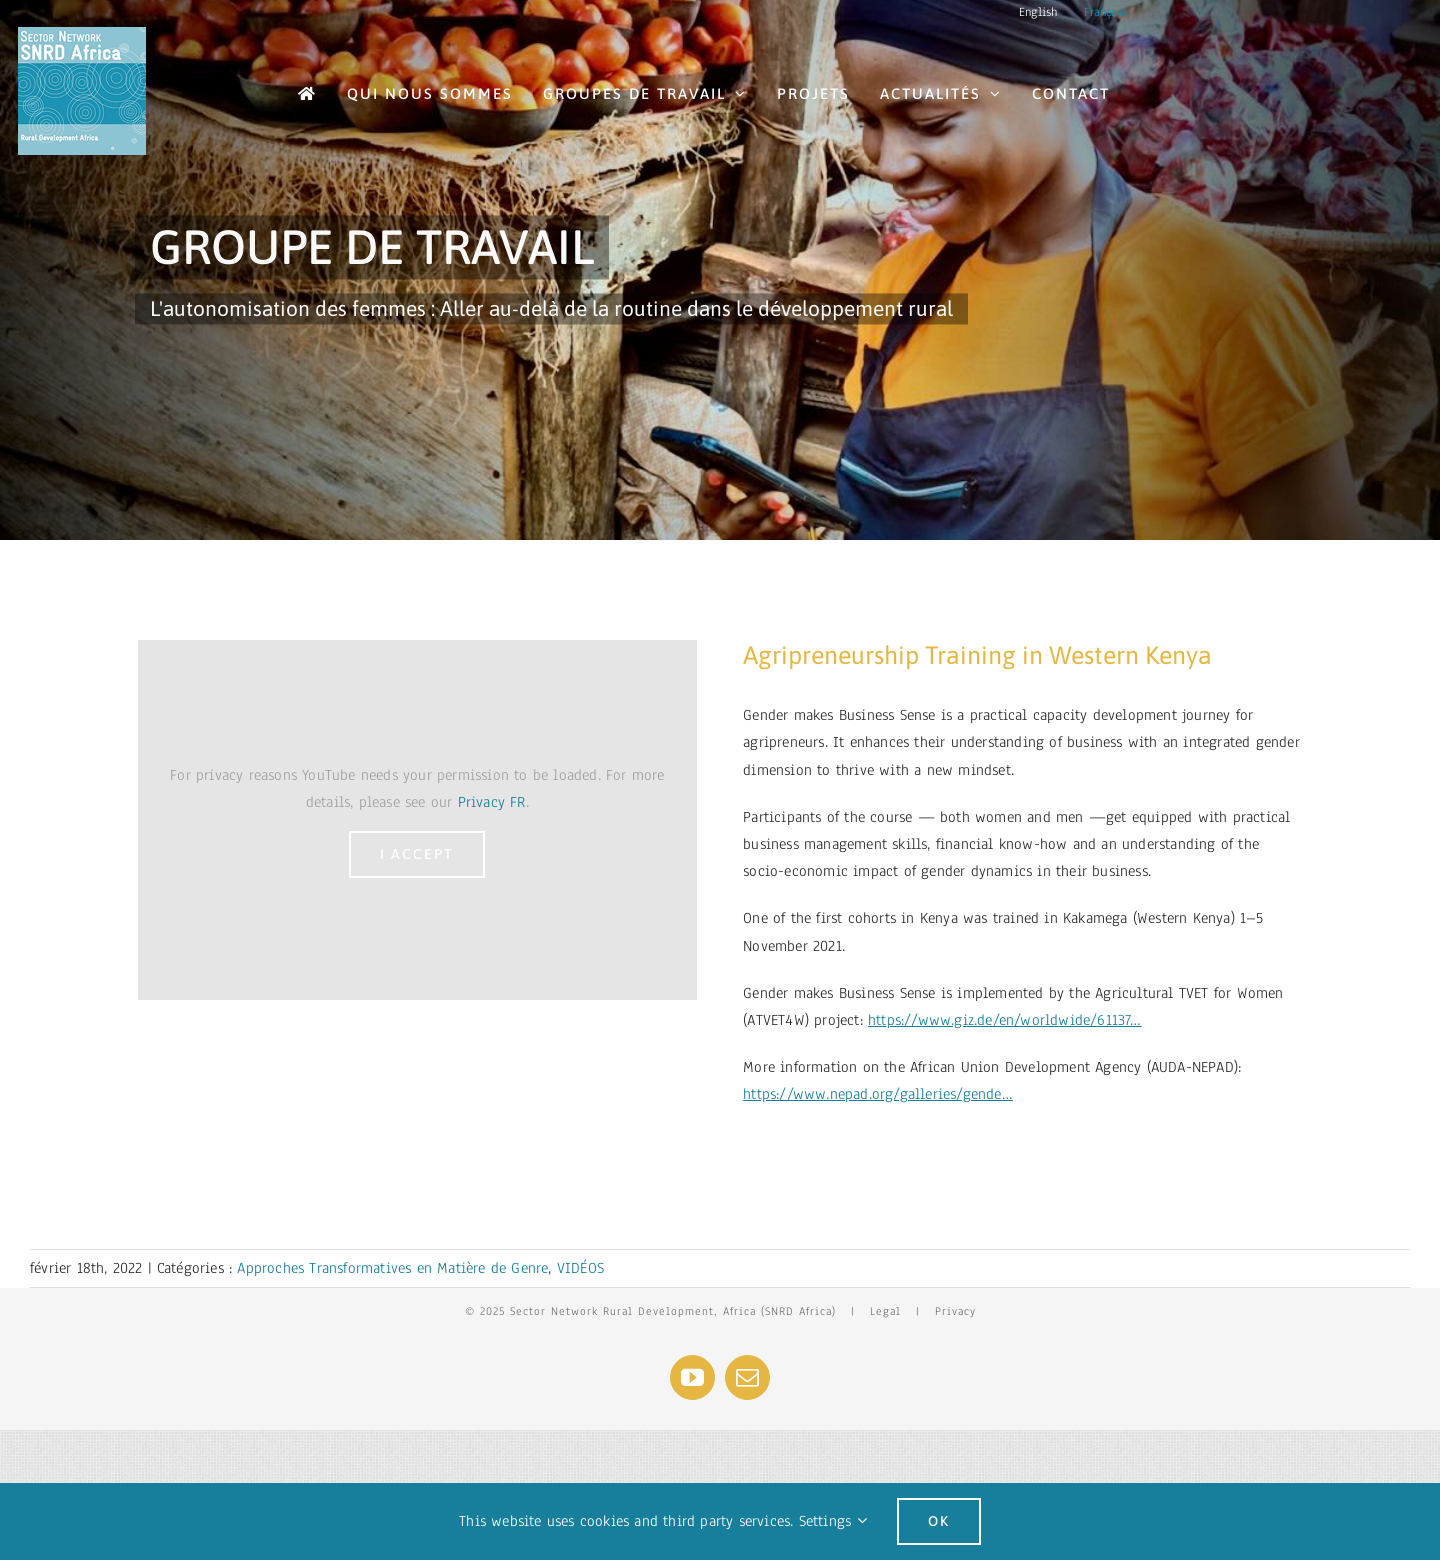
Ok (939, 1521)
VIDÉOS (580, 1268)
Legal (885, 1311)
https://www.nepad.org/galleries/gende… (878, 1094)
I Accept (417, 854)
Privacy (955, 1311)
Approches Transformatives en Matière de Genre (392, 1268)
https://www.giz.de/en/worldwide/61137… (1005, 1020)
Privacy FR (492, 802)
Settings (833, 1521)
